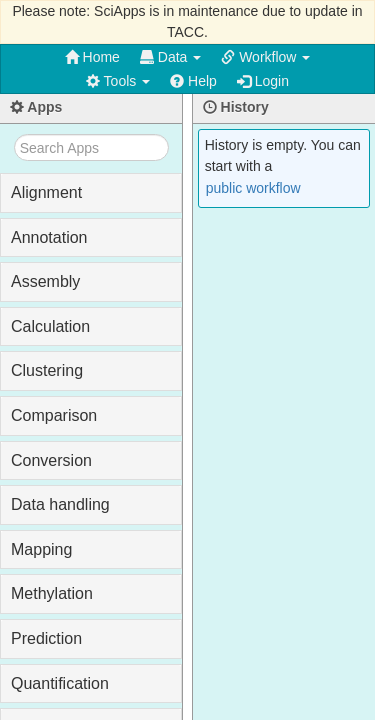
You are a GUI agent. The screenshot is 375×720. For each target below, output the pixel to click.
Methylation (52, 593)
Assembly (45, 281)
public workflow (253, 188)
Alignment (46, 192)
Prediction (46, 638)
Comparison (54, 415)
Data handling (60, 504)
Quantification (60, 683)
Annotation (49, 237)
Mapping (41, 549)
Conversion (51, 460)
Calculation (50, 326)
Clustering (47, 370)
